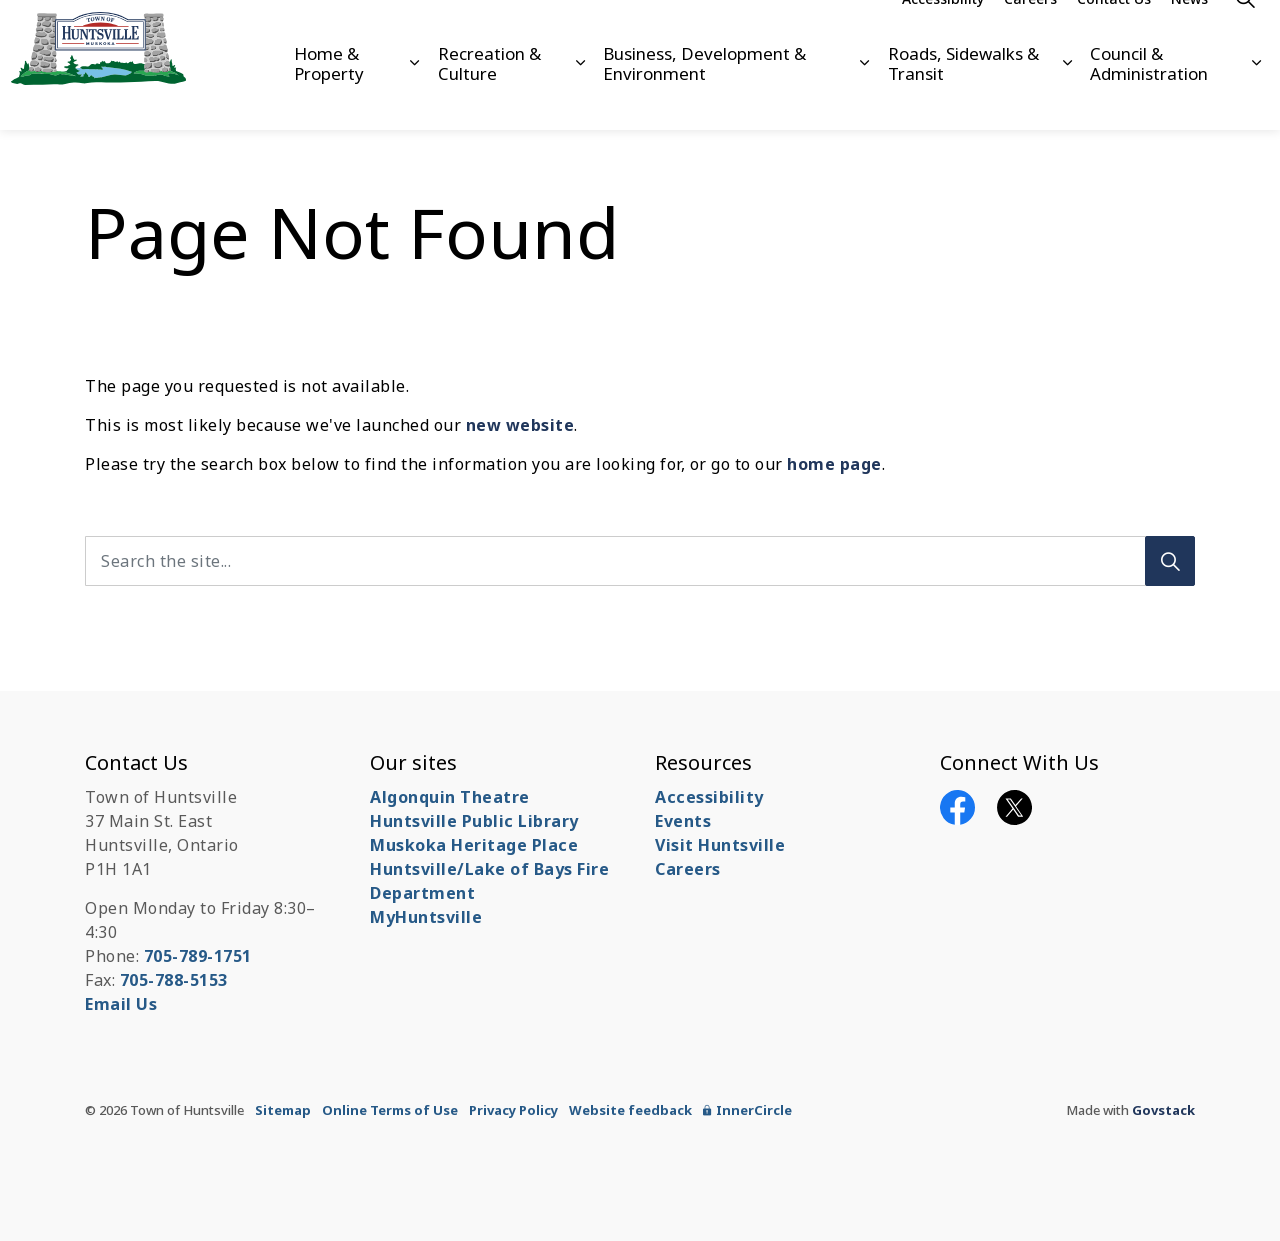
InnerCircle (747, 1110)
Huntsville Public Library (474, 821)
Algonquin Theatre (450, 797)
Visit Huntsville (720, 845)
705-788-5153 (174, 980)
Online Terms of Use (390, 1110)
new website (520, 425)
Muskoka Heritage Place (474, 845)
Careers (1030, 32)
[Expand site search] (1245, 32)
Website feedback (630, 1110)
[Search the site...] (640, 561)
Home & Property (329, 96)
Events (683, 821)
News (1189, 32)
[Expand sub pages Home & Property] (414, 97)
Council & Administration (1149, 96)
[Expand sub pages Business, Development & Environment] (864, 97)
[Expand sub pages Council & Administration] (1257, 97)
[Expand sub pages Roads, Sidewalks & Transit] (1067, 97)
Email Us (121, 1004)
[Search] (1170, 561)
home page (834, 464)
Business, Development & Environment (704, 96)
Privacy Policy (513, 1110)
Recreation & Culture (489, 96)
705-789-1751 (198, 956)
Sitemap (283, 1110)
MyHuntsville (426, 917)
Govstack (1163, 1110)
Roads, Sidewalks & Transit (963, 96)
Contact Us (1114, 32)
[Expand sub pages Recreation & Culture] (580, 97)
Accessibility (943, 32)
